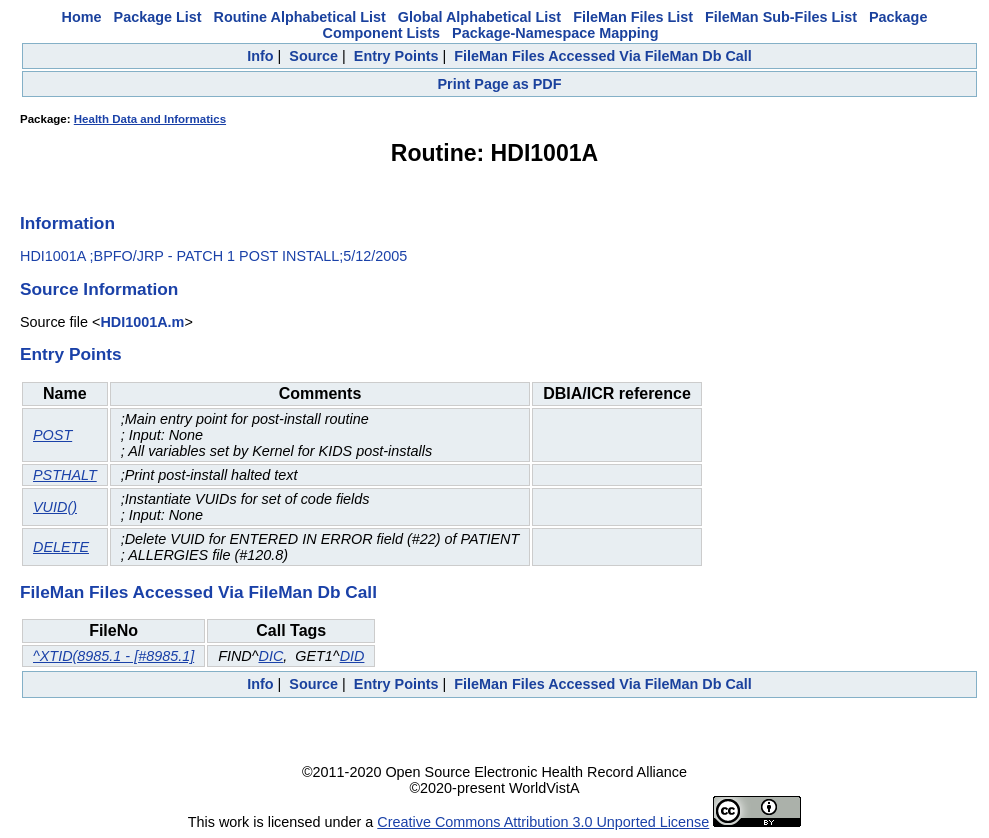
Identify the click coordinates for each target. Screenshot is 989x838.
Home (82, 17)
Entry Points (396, 56)
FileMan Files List (633, 17)
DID (352, 656)
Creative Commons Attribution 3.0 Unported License (543, 822)
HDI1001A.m (142, 322)
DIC (270, 656)
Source (313, 56)
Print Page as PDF (500, 84)
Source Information (99, 289)
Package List (158, 17)
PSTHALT (65, 475)
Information (67, 223)
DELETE (61, 547)
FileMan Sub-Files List (781, 17)
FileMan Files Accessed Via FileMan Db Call (603, 56)
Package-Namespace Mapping (555, 33)
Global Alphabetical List (479, 17)
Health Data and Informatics (150, 119)
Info (260, 56)
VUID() (55, 507)
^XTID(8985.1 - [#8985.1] (113, 656)
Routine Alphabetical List (300, 17)
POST (52, 435)
